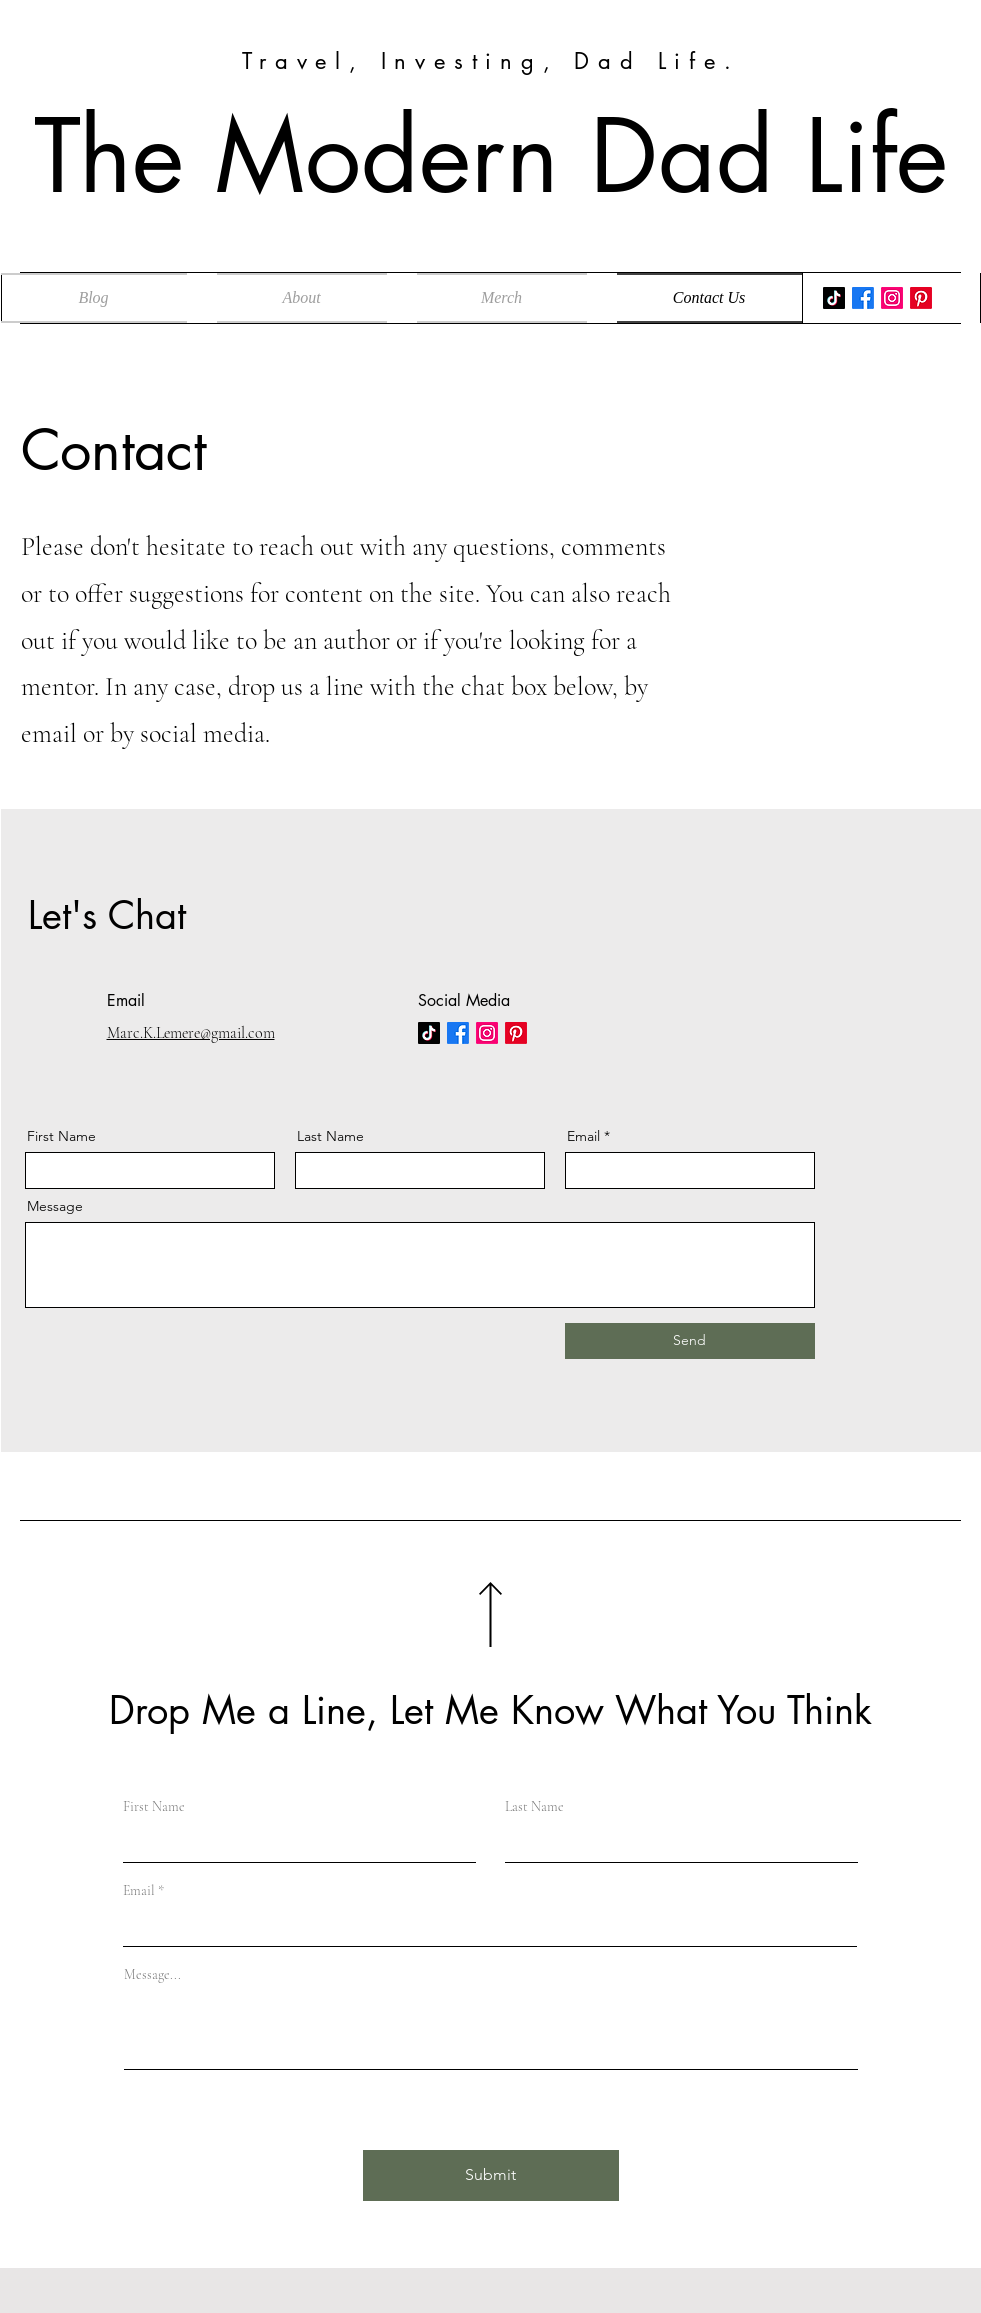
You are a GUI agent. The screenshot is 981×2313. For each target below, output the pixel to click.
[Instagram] (892, 298)
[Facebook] (863, 298)
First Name (61, 1136)
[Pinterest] (921, 298)
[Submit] (491, 2175)
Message (55, 1206)
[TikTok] (834, 298)
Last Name (330, 1136)
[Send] (690, 1341)
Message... (152, 1975)
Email (583, 1136)
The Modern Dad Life (491, 156)
